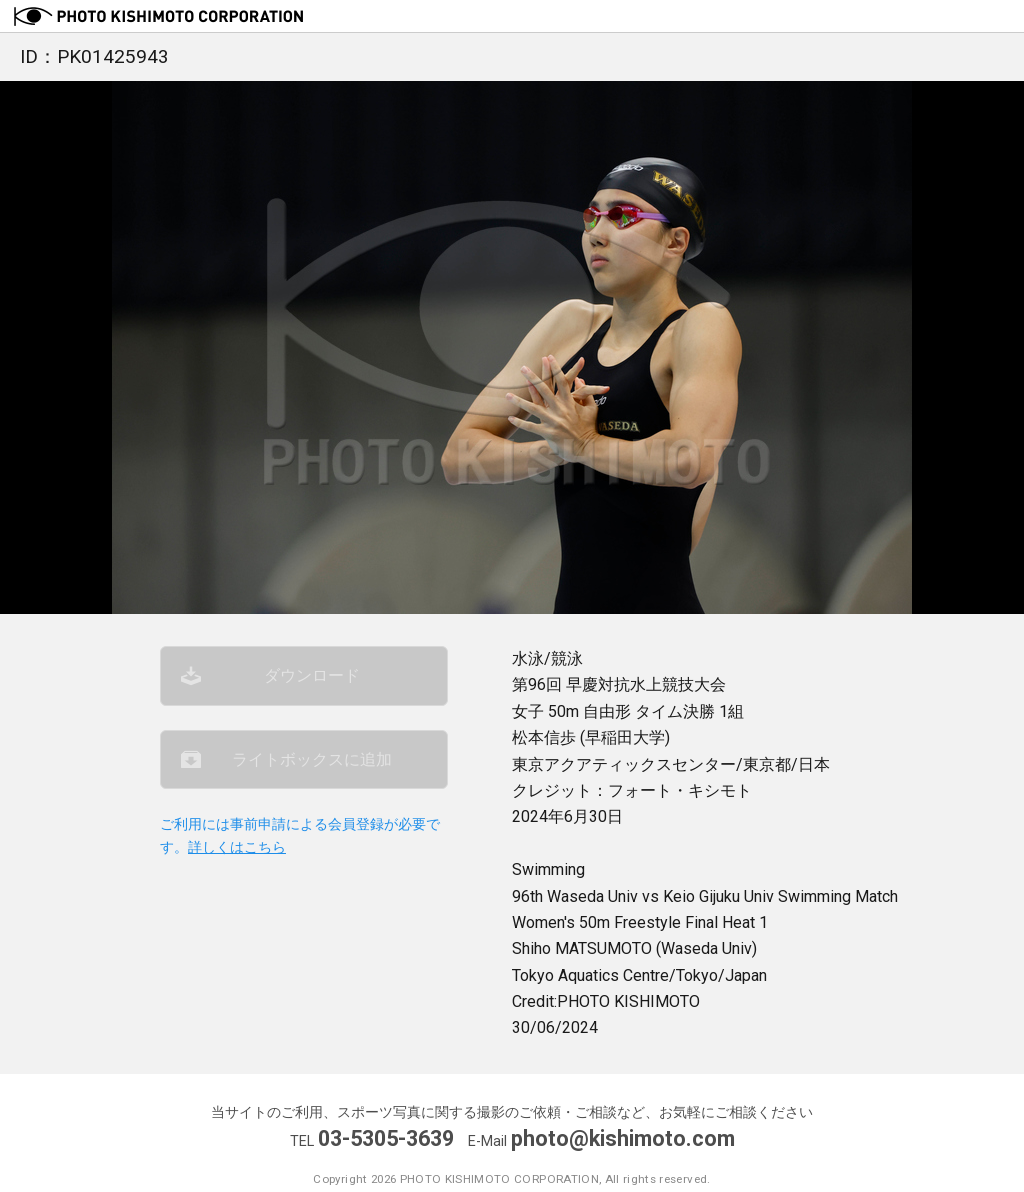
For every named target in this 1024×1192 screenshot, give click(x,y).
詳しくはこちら (237, 847)
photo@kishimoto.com (623, 1138)
